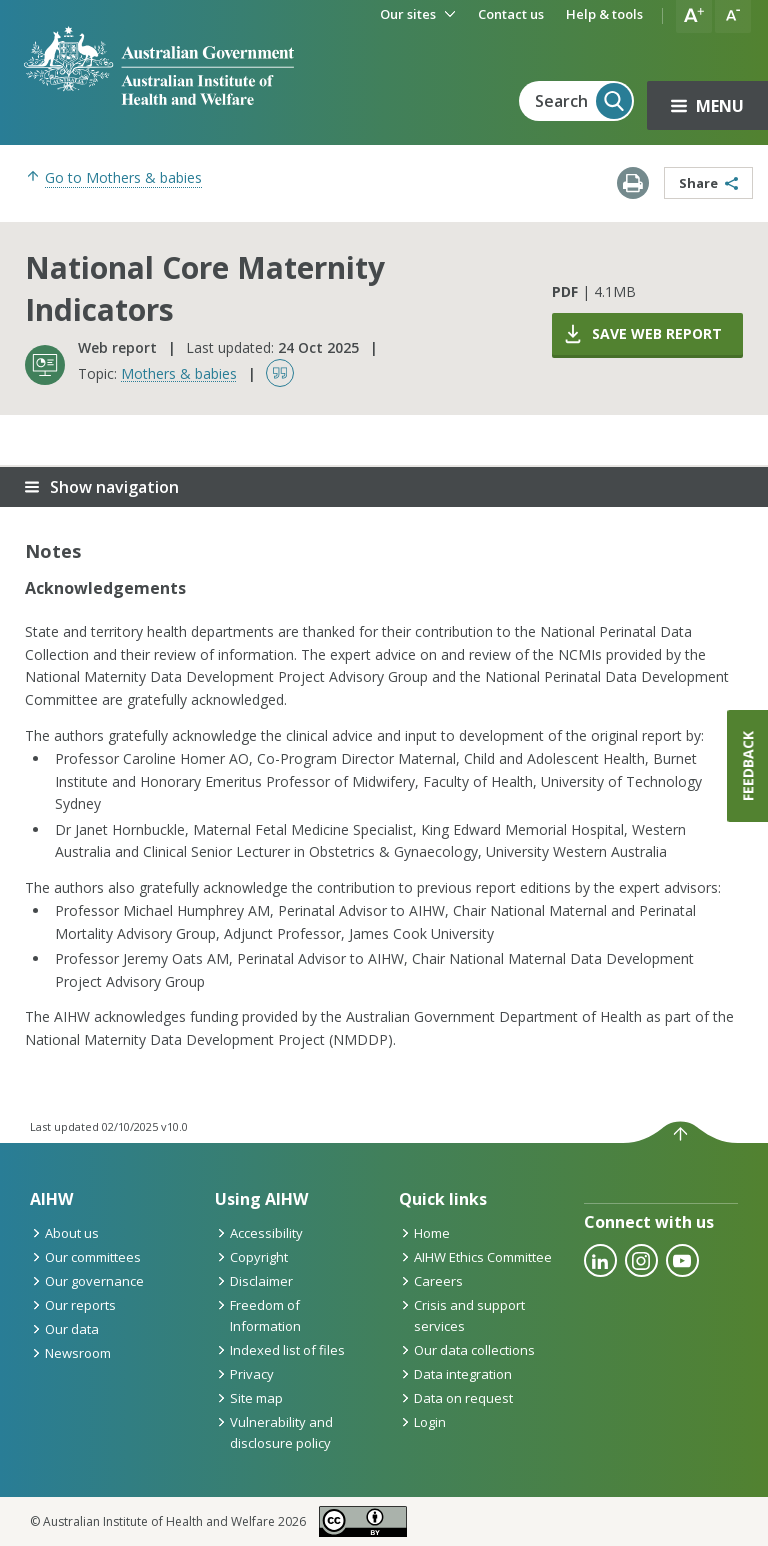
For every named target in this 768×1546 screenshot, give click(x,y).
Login (422, 1422)
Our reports (73, 1305)
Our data (64, 1329)
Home (424, 1233)
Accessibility (259, 1233)
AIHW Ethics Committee (475, 1257)
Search (583, 101)
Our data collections (467, 1350)
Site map (249, 1398)
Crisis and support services (462, 1315)
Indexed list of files (280, 1350)
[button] (694, 16)
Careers (431, 1281)
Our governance (87, 1281)
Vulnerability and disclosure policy (274, 1432)
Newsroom (70, 1353)
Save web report (642, 334)
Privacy (244, 1374)
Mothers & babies (179, 373)
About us (64, 1233)
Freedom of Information (258, 1315)
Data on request (456, 1398)
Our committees (85, 1257)
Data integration (455, 1374)
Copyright (251, 1257)
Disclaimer (254, 1281)
